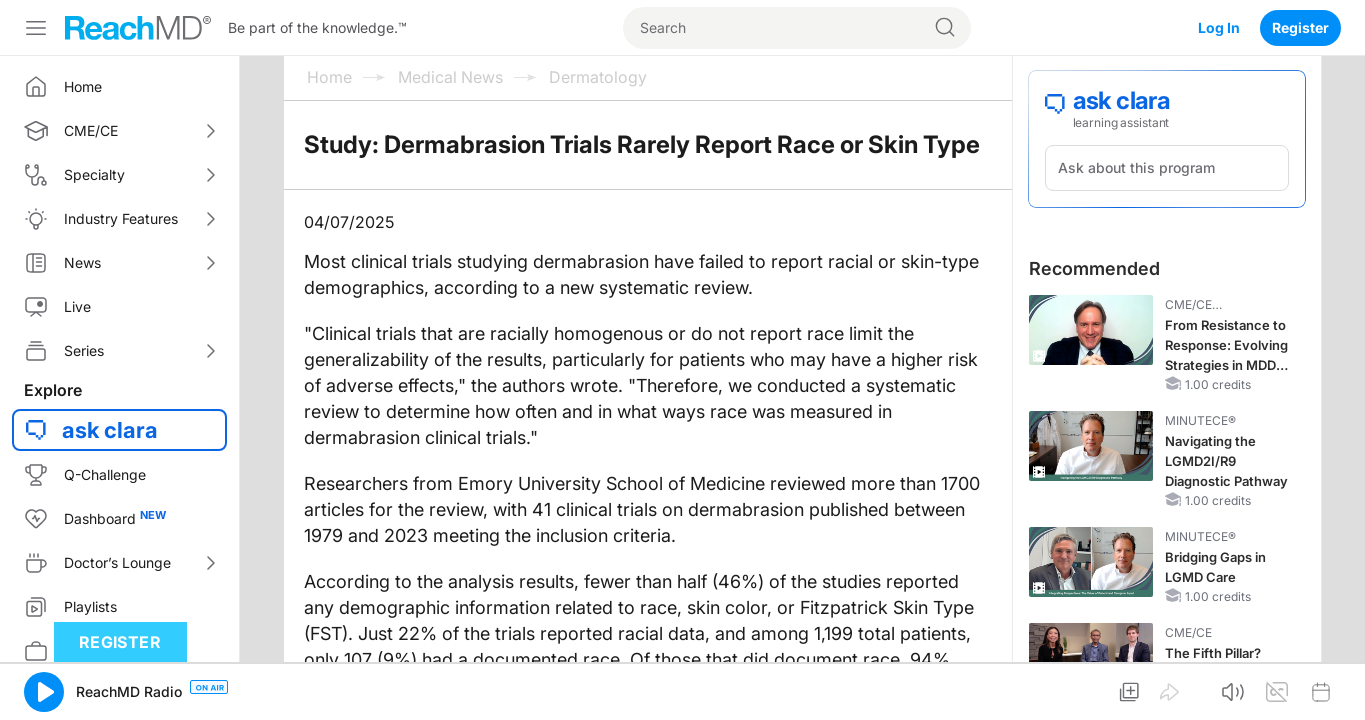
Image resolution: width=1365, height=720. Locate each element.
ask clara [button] (110, 430)
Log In (1219, 27)
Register (1300, 27)
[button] (44, 692)
